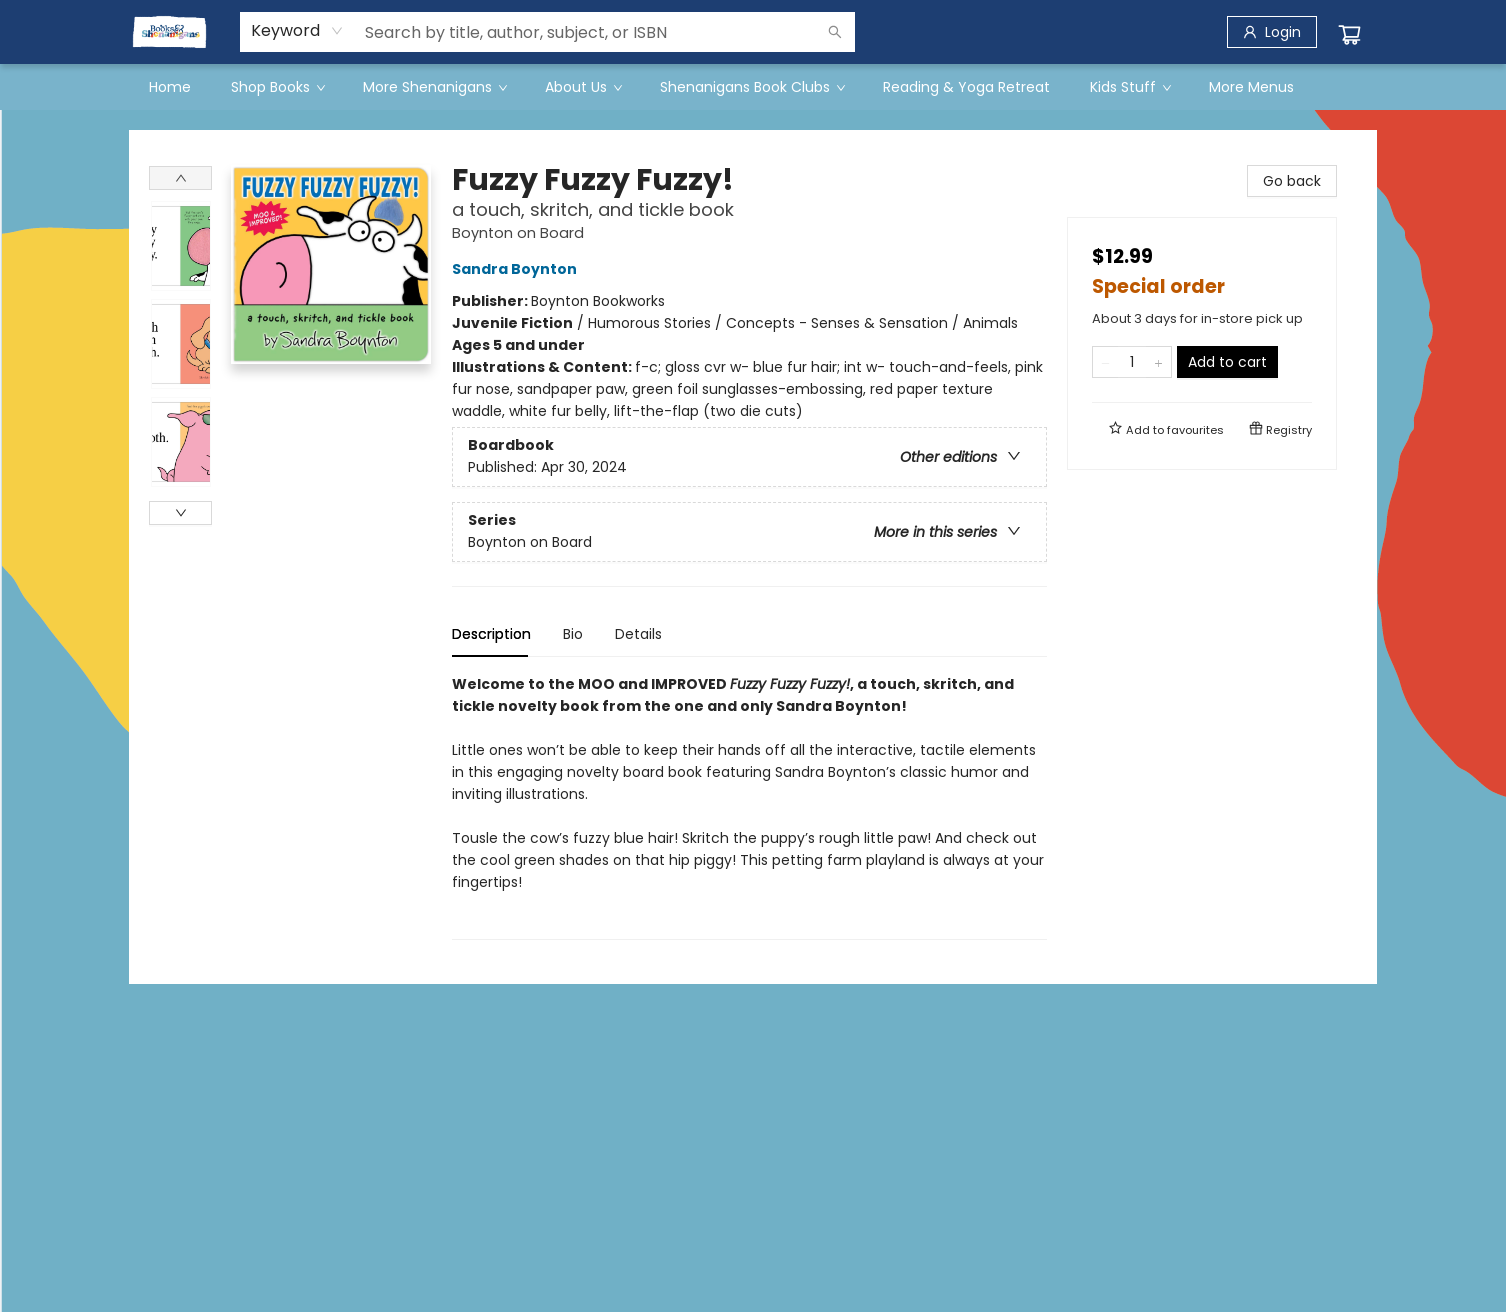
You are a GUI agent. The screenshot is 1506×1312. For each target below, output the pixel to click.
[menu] (753, 87)
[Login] (1272, 32)
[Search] (835, 32)
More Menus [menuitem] (1251, 87)
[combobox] (297, 31)
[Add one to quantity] (1158, 362)
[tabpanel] (749, 806)
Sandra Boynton (517, 269)
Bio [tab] (573, 634)
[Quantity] (1132, 362)
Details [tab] (638, 634)
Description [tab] (491, 634)
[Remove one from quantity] (1105, 362)
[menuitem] (170, 87)
